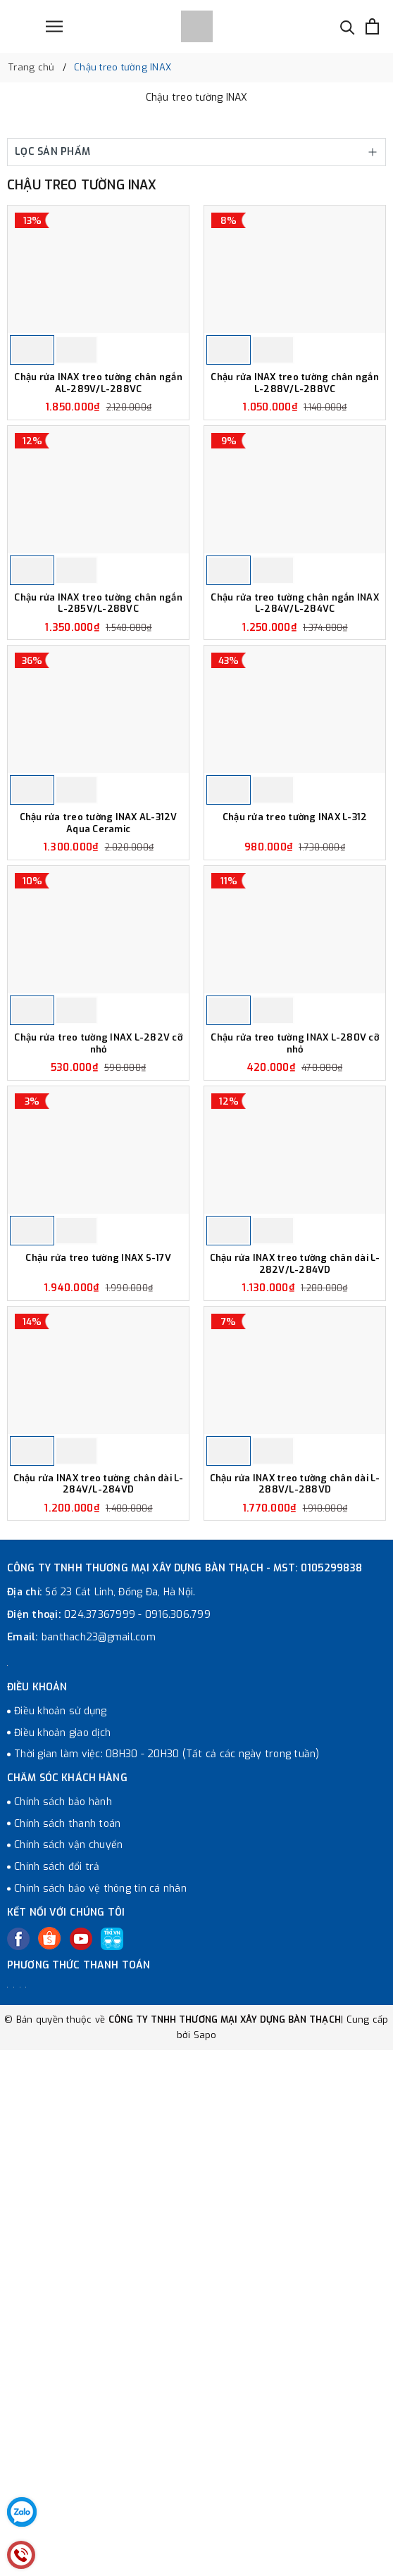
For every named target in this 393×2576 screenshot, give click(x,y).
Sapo (205, 2284)
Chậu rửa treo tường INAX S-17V (98, 1465)
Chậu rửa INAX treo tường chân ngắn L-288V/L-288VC (295, 424)
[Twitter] (49, 2188)
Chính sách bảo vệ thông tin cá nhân (100, 2137)
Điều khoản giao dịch (62, 1982)
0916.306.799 (178, 1864)
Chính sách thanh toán (67, 2073)
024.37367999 (99, 1864)
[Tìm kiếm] (347, 26)
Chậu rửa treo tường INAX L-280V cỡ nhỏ (295, 1209)
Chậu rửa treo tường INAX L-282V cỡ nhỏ (98, 1209)
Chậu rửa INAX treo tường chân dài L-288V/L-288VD (295, 1733)
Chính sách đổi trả (57, 2116)
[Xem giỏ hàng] (372, 26)
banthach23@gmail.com (99, 1886)
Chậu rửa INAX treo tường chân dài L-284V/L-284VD (98, 1733)
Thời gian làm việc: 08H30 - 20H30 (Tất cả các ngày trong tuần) (167, 2004)
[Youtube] (81, 2189)
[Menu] (54, 26)
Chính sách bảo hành (63, 2051)
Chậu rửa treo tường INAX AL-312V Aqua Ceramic (98, 948)
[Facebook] (18, 2189)
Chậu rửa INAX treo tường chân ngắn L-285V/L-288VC (98, 686)
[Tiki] (112, 2189)
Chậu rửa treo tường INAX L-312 (295, 942)
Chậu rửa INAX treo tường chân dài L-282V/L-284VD (295, 1471)
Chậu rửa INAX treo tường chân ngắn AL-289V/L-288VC (98, 424)
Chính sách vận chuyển (68, 2094)
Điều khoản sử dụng (60, 1960)
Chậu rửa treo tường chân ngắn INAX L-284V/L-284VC (295, 686)
